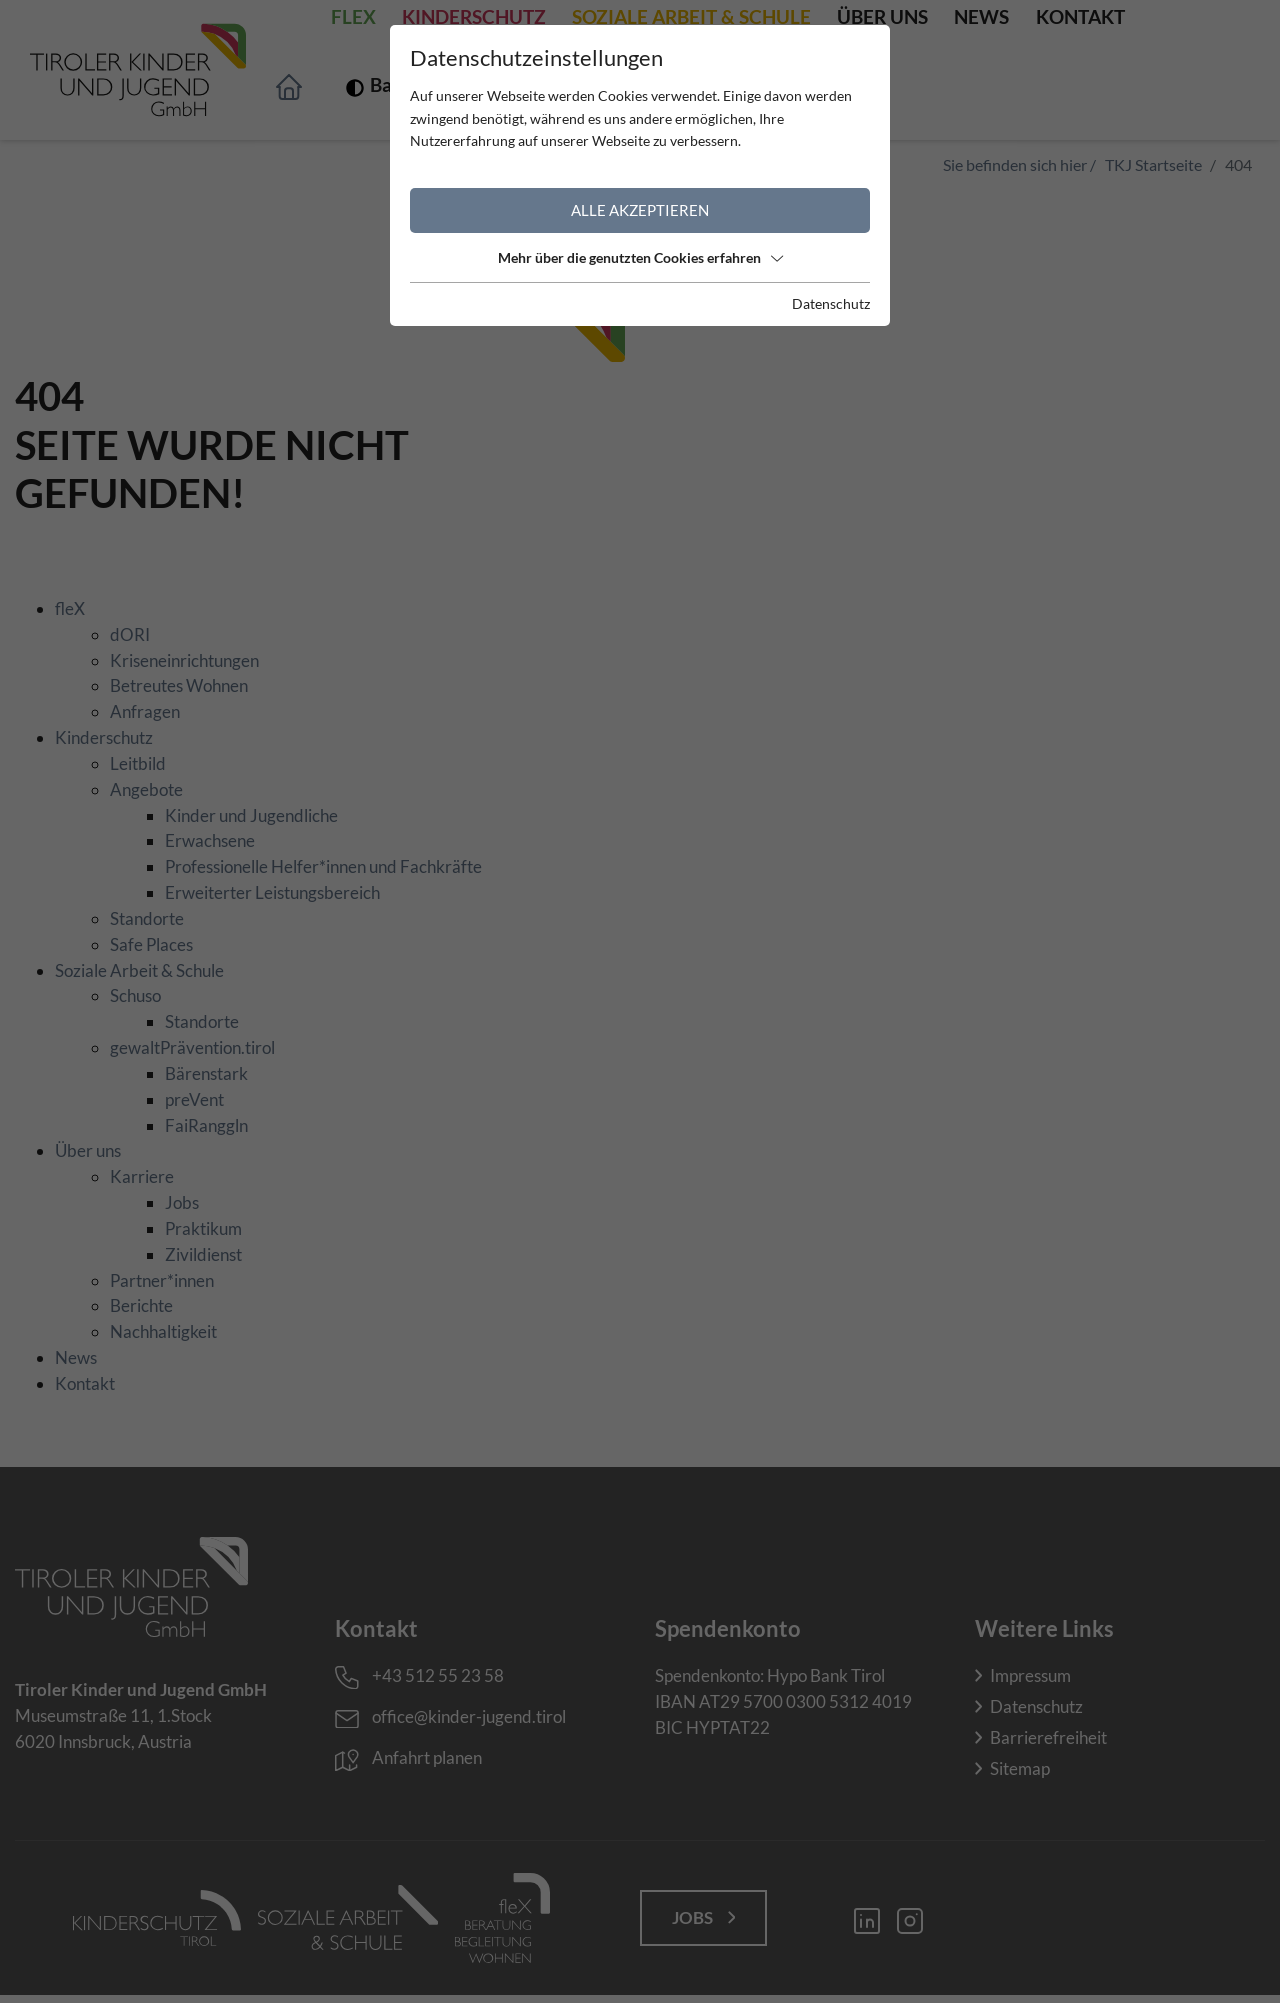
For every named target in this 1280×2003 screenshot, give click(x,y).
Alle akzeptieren (640, 210)
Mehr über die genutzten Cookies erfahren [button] (640, 257)
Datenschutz (831, 303)
